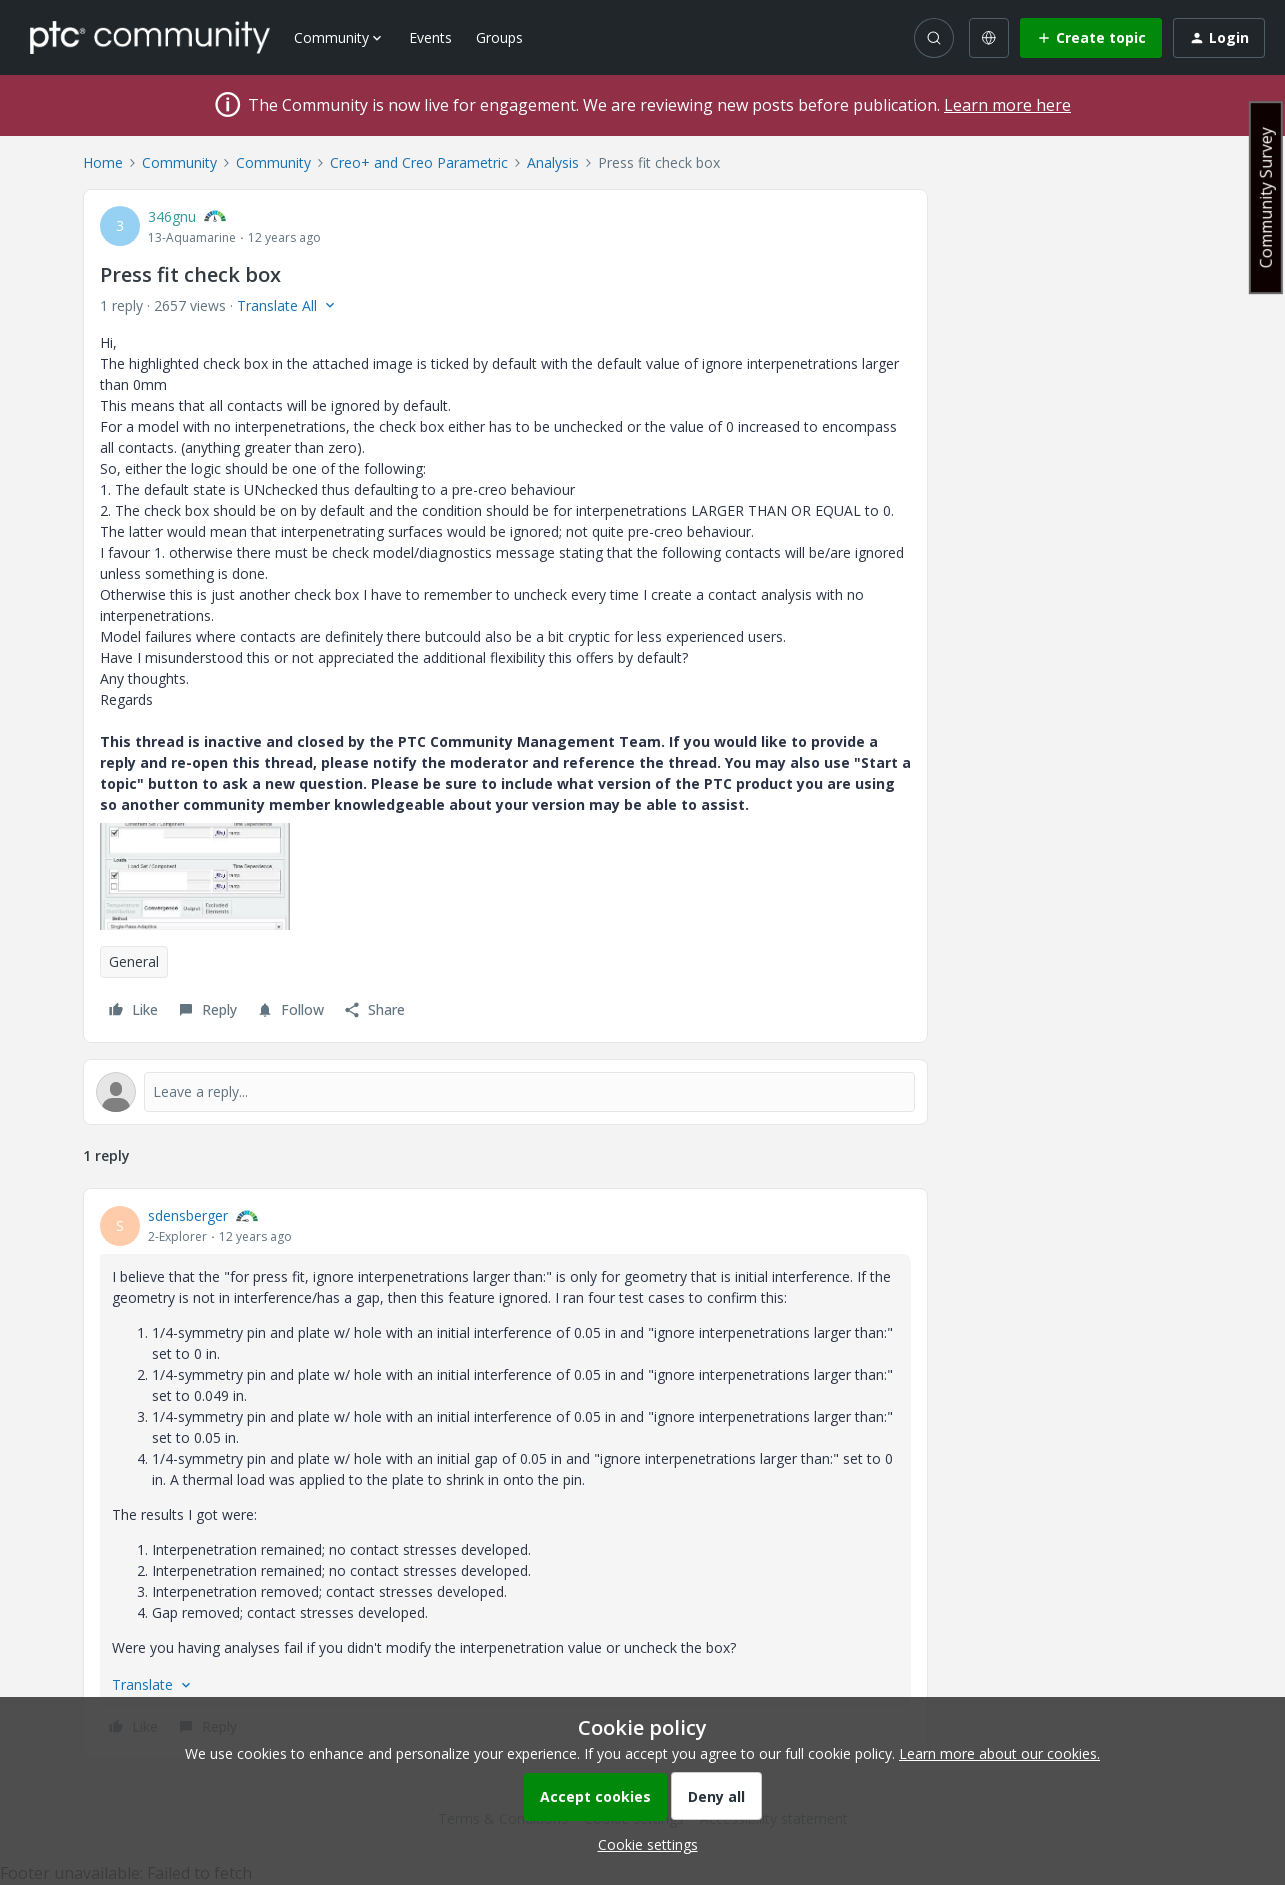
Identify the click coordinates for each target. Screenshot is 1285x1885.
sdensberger (188, 1215)
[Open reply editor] (505, 1092)
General (134, 961)
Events (430, 37)
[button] (1091, 38)
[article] (505, 1474)
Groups (499, 37)
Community (179, 162)
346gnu (172, 216)
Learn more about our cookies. (999, 1753)
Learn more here (1007, 105)
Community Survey (1266, 197)
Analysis (553, 162)
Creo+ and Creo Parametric (419, 162)
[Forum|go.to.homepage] (150, 37)
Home (103, 162)
